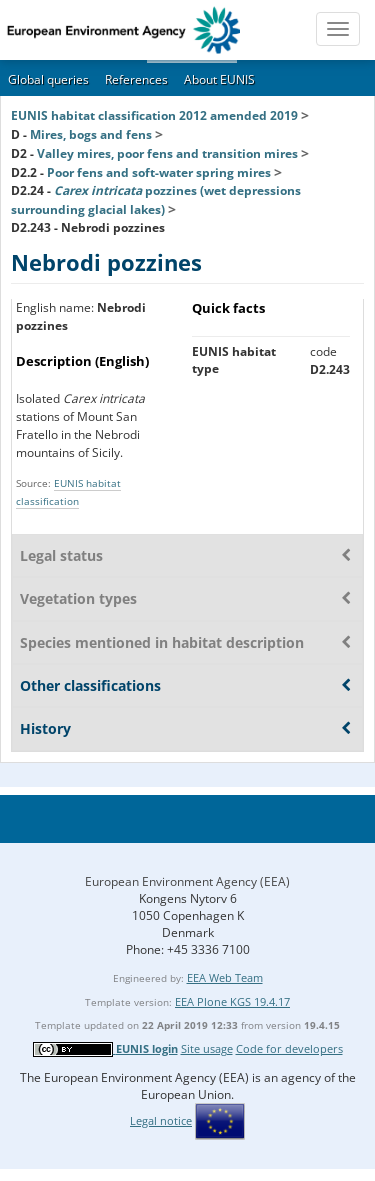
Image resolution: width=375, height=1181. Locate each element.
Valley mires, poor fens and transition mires (167, 153)
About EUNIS (219, 79)
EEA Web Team (225, 977)
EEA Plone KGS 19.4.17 (232, 1001)
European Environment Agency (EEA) (187, 881)
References (136, 79)
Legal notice (161, 1120)
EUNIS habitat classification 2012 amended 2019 (154, 115)
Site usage (207, 1048)
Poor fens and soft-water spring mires (159, 172)
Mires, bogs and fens (91, 134)
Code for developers (289, 1048)
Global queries (48, 79)
